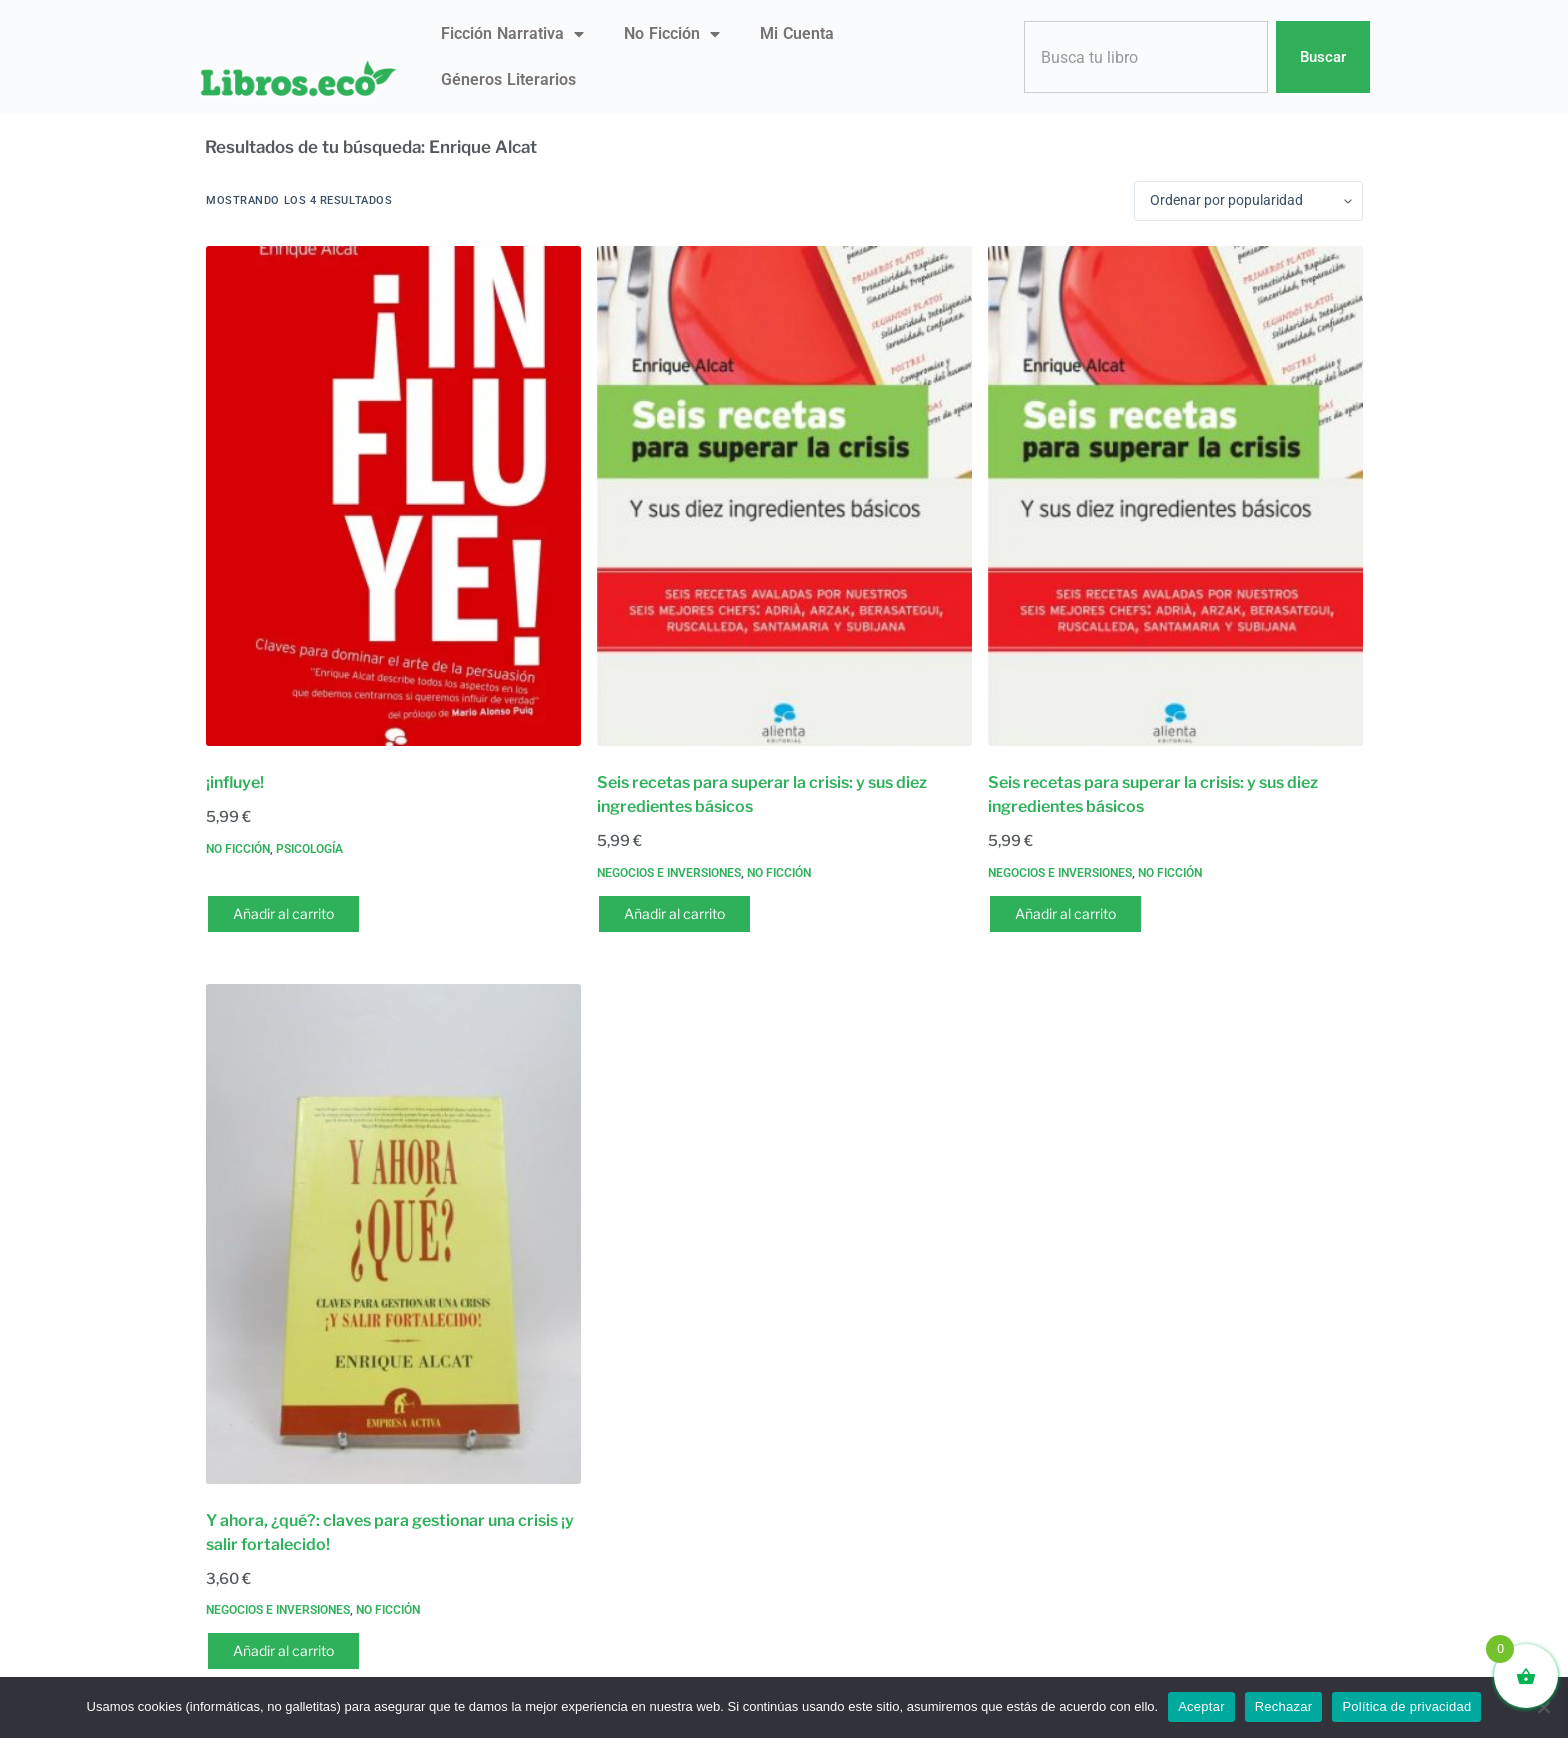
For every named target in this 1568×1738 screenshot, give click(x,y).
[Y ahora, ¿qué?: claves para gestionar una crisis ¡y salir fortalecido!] (393, 1234)
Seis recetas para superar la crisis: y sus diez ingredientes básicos (762, 794)
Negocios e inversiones (669, 873)
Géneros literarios (508, 79)
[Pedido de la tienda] (1248, 201)
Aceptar (1201, 1706)
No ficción (672, 34)
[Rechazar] (1543, 1707)
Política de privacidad (1406, 1706)
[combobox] (1146, 57)
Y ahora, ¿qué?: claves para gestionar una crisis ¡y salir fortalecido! (390, 1532)
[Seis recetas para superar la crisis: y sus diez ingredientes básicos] (784, 496)
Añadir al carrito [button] (283, 913)
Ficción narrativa (512, 34)
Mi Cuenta (797, 33)
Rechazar (1284, 1706)
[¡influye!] (393, 496)
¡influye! (235, 782)
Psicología (309, 849)
